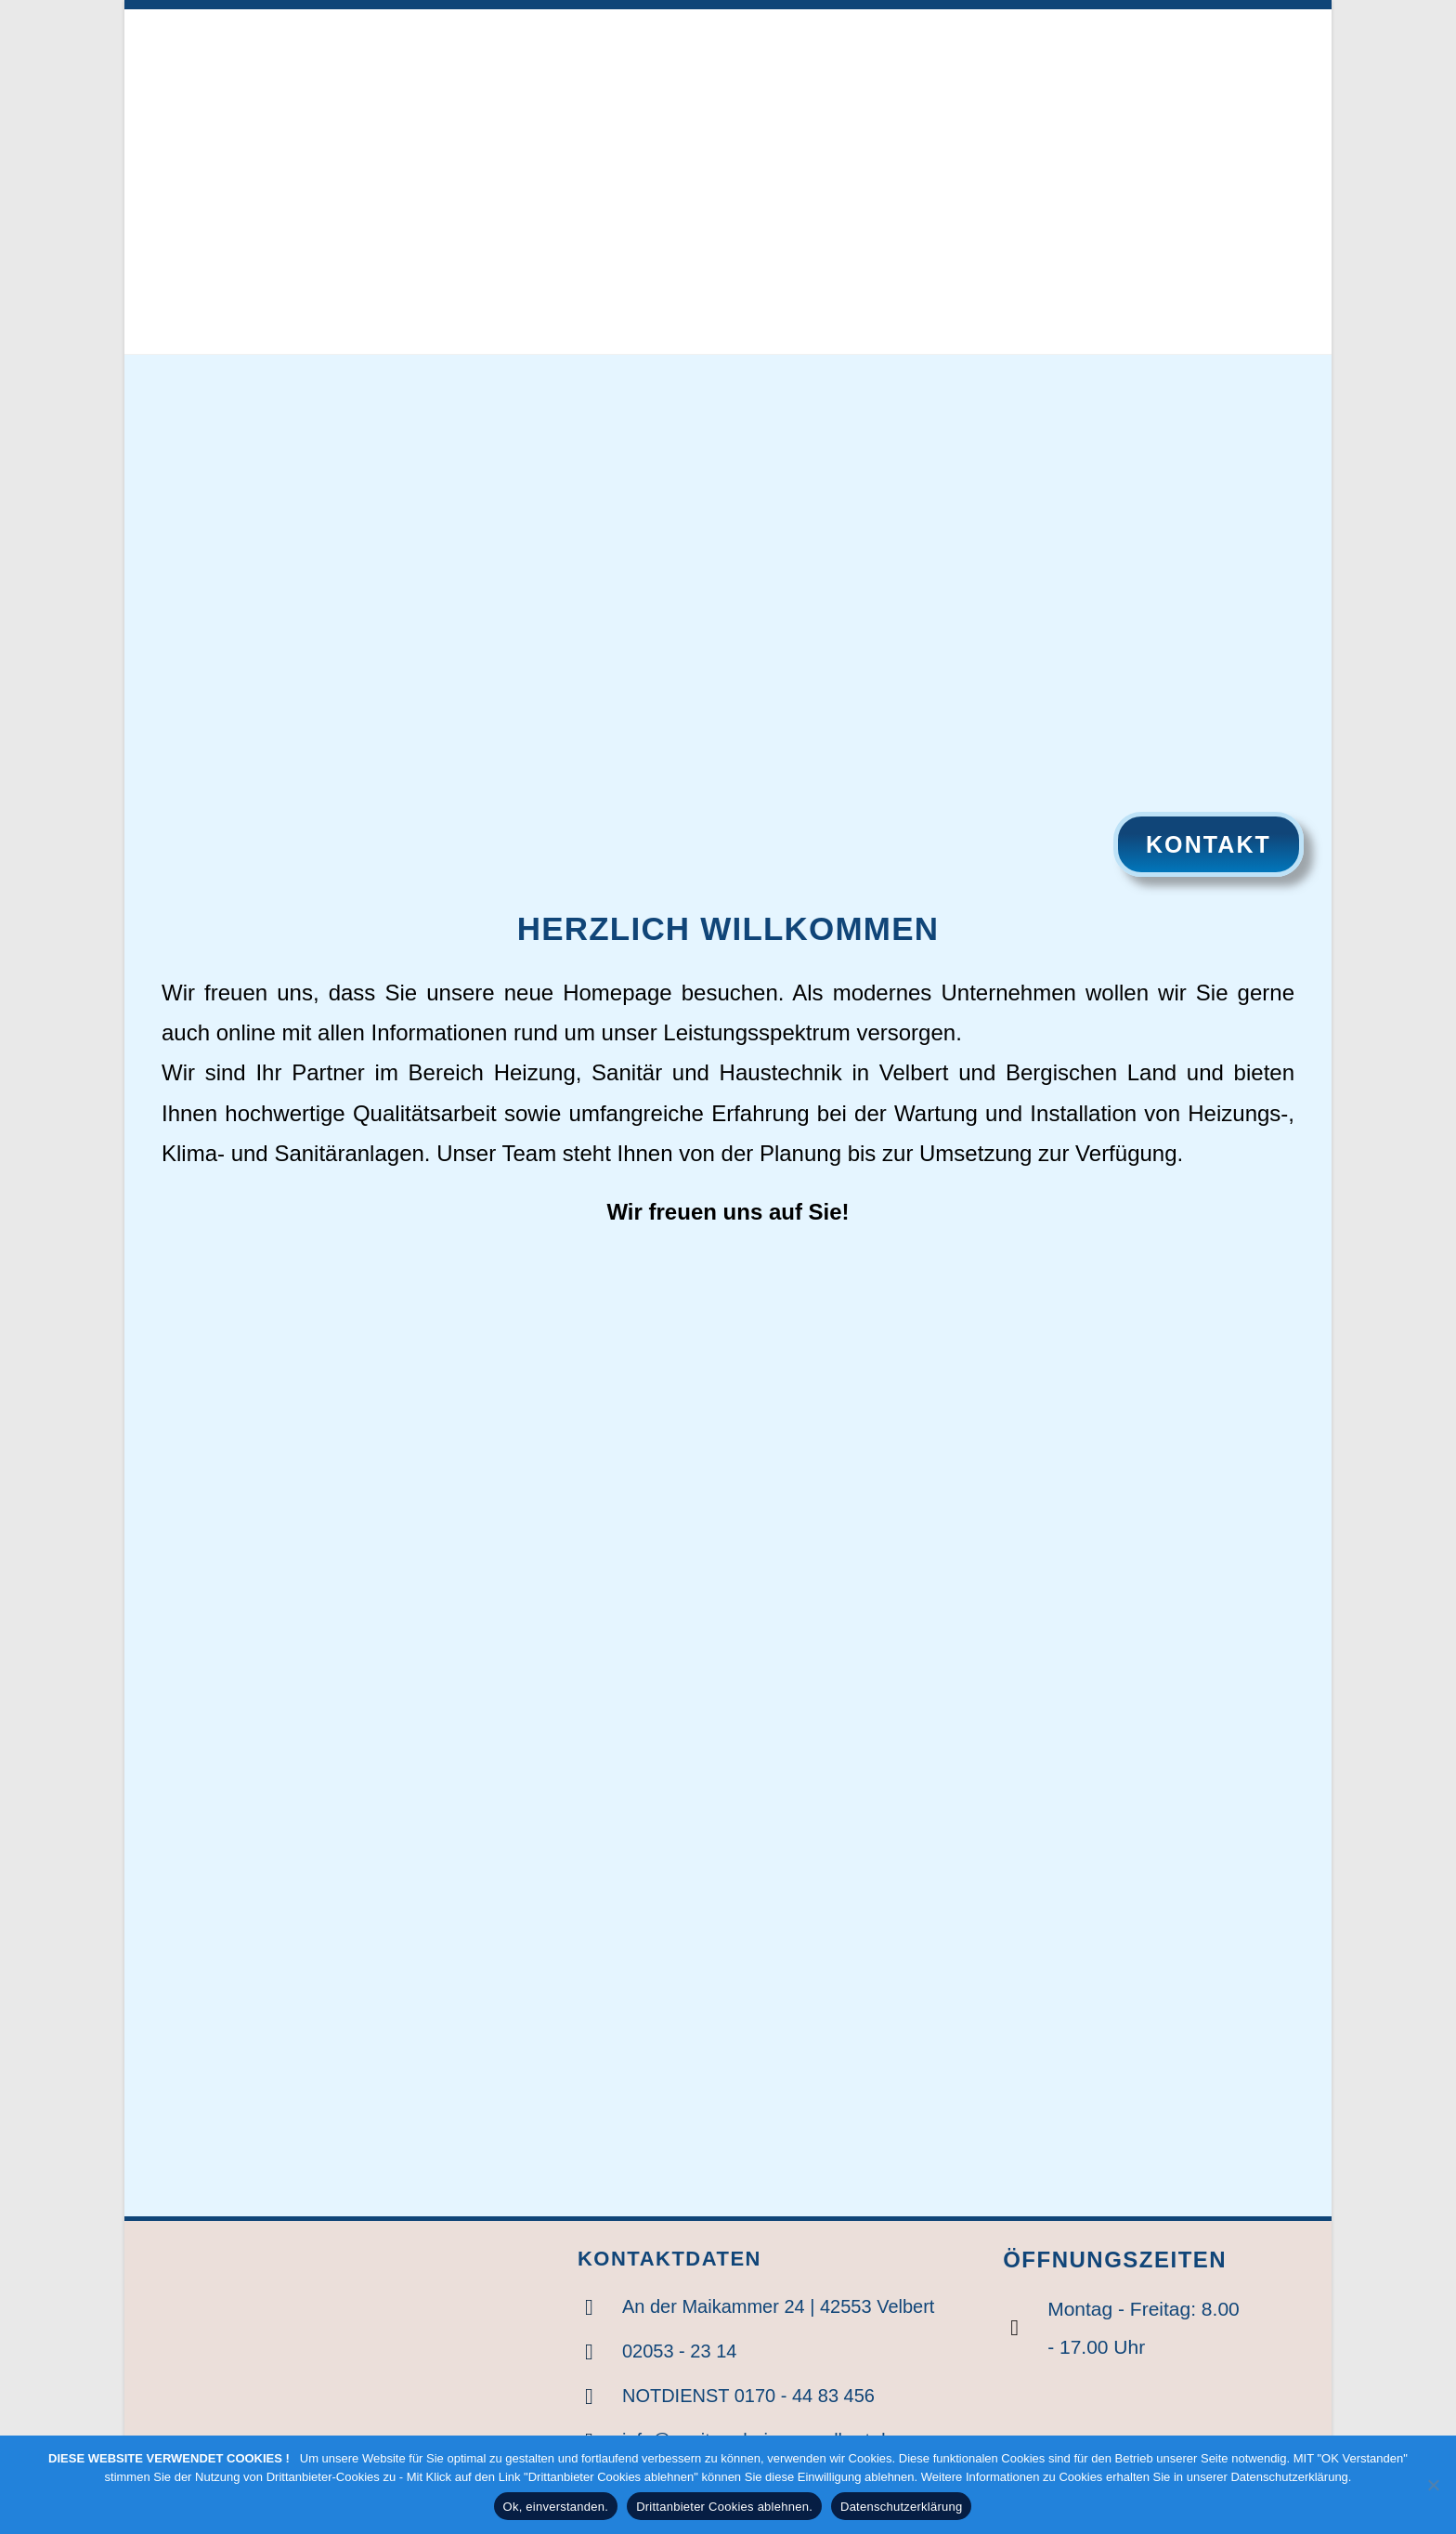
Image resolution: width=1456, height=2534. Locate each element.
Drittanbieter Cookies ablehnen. (724, 2507)
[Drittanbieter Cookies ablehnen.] (1433, 2484)
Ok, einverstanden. (556, 2507)
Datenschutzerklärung (901, 2507)
